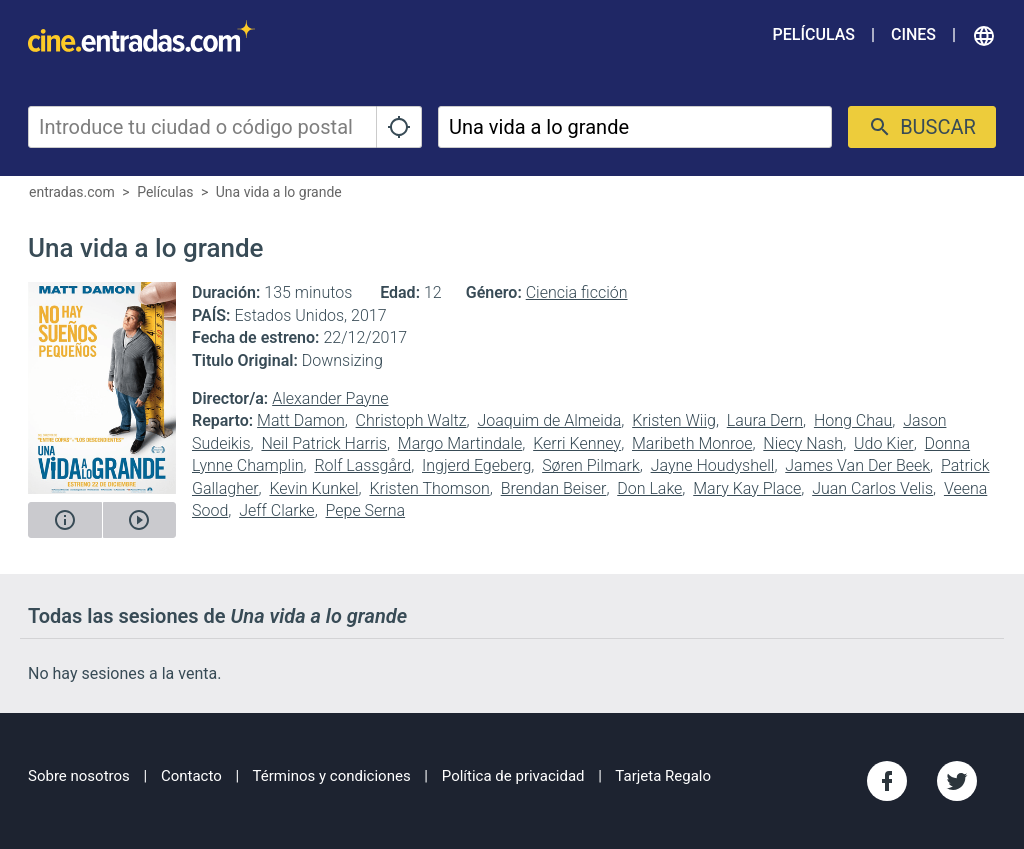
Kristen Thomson (429, 488)
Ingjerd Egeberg (476, 465)
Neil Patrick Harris (324, 443)
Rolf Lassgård (362, 465)
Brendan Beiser (554, 488)
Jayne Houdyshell (713, 465)
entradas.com (72, 192)
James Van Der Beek (857, 465)
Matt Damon (301, 420)
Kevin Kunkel (313, 488)
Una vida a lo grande (279, 192)
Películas (814, 34)
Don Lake (649, 488)
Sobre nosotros (79, 776)
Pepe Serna (366, 510)
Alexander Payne (330, 398)
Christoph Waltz (411, 420)
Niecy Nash (803, 443)
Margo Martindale (460, 443)
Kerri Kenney (577, 443)
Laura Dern (765, 420)
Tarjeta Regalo (663, 776)
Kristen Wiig (674, 420)
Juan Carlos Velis (872, 488)
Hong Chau (853, 420)
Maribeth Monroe (692, 443)
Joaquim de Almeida (549, 420)
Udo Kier (884, 443)
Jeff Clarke (276, 510)
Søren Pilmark (591, 465)
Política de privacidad (513, 776)
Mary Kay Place (747, 488)
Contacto (191, 776)
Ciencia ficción (577, 292)
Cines (913, 34)
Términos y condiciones (332, 776)
